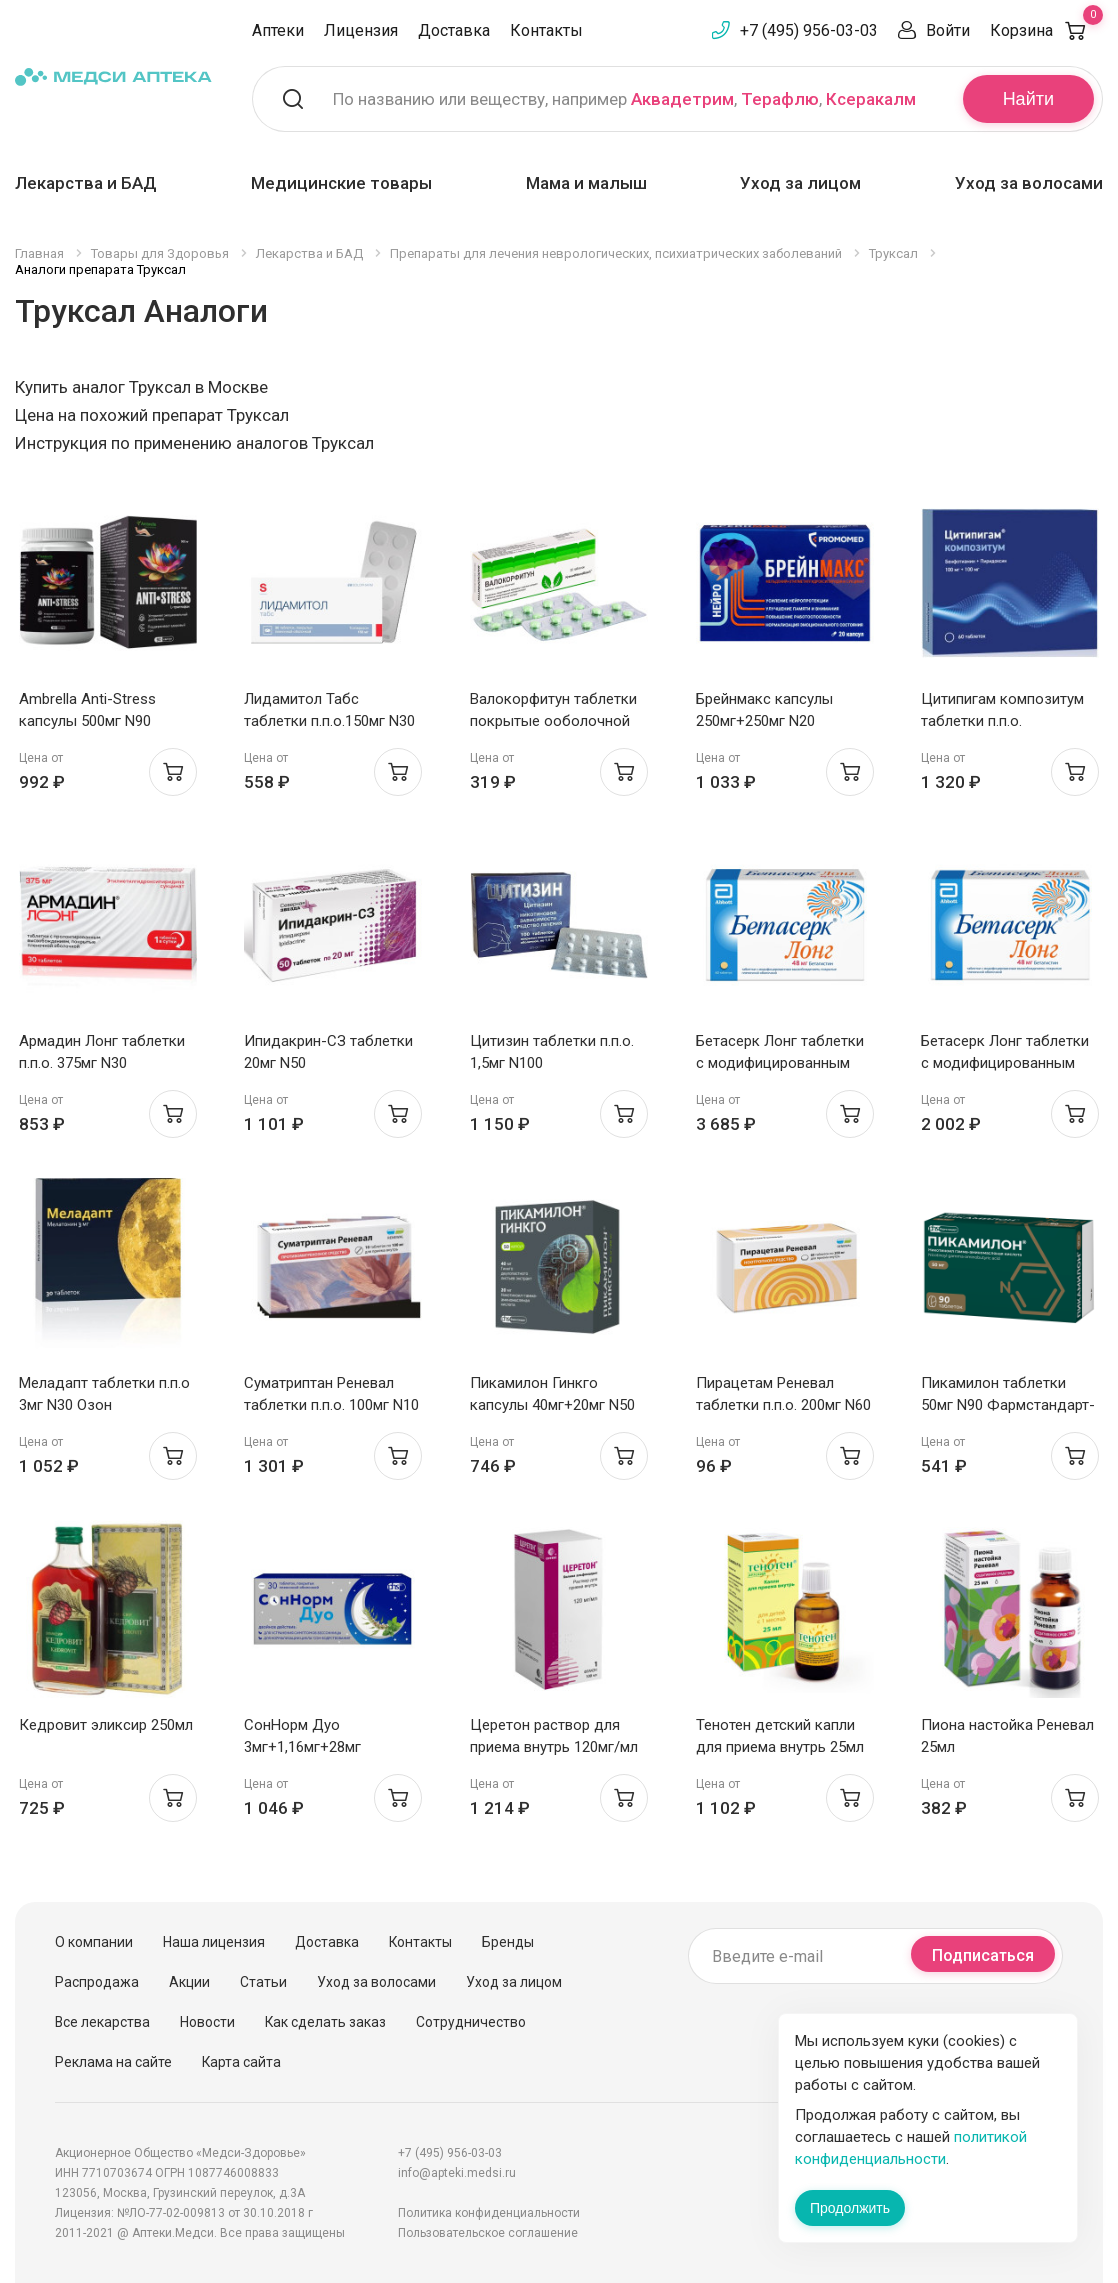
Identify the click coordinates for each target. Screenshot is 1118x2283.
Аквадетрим (682, 99)
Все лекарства (102, 2022)
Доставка (454, 30)
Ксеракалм (871, 99)
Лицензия (361, 30)
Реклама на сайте (113, 2062)
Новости (207, 2022)
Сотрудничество (471, 2022)
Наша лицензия (214, 1942)
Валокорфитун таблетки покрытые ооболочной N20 (553, 721)
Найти (1028, 99)
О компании (94, 1942)
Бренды (508, 1942)
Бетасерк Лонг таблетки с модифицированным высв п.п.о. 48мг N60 (780, 1063)
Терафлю (780, 99)
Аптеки (278, 30)
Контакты (546, 30)
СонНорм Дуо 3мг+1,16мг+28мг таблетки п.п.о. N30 (309, 1747)
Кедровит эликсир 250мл (106, 1725)
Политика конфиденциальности (489, 2213)
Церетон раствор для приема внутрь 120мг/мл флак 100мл (554, 1747)
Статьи (263, 1982)
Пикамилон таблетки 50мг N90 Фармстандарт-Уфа (1008, 1405)
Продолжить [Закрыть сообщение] (850, 2208)
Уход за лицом (800, 183)
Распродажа (97, 1982)
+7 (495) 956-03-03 (809, 30)
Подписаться (983, 1955)
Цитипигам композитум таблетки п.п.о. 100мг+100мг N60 (1002, 721)
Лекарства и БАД (86, 183)
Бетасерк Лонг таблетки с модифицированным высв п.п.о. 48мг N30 (1005, 1063)
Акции (189, 1982)
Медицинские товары (341, 183)
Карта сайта (241, 2062)
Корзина (1046, 30)
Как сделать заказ (325, 2022)
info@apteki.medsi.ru (457, 2173)
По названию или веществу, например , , (624, 99)
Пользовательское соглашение (488, 2233)
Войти (948, 30)
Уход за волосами (1029, 183)
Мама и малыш (586, 183)
